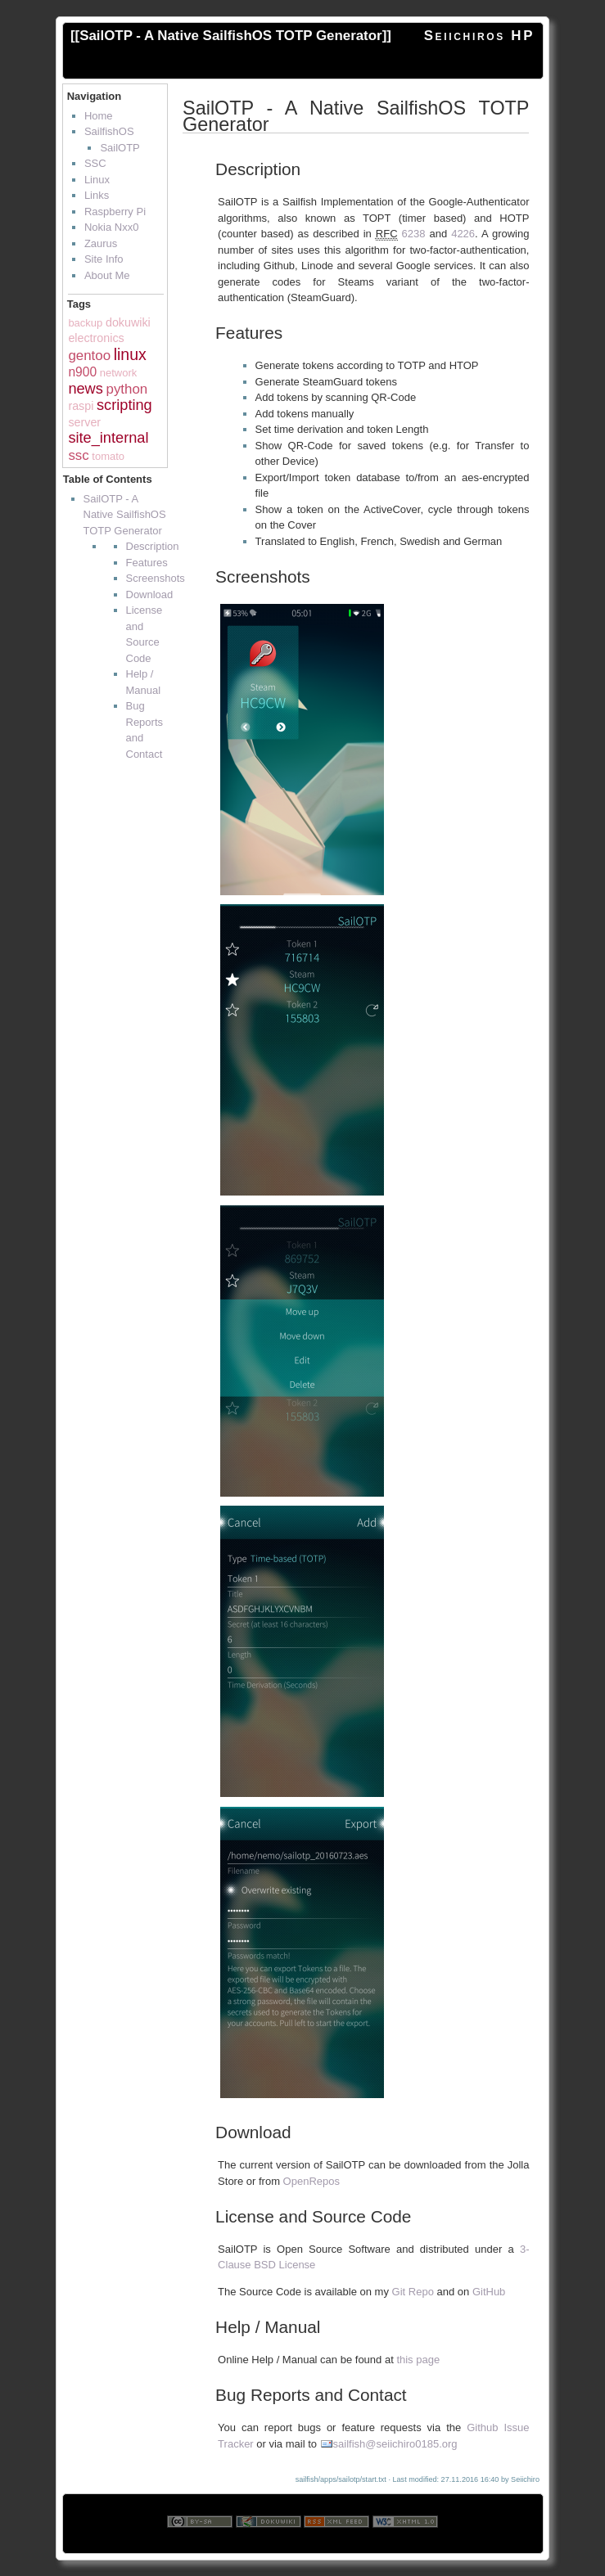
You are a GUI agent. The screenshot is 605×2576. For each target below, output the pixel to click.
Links (96, 195)
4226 (463, 233)
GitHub (488, 2292)
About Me (107, 275)
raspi (80, 405)
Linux (97, 179)
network (119, 373)
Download (150, 594)
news (85, 389)
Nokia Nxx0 (111, 227)
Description (152, 546)
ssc (78, 455)
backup (85, 323)
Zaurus (100, 243)
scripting (124, 405)
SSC (95, 163)
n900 (82, 372)
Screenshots (155, 578)
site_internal (108, 438)
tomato (108, 456)
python (126, 389)
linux (130, 354)
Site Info (104, 259)
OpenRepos (311, 2181)
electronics (96, 338)
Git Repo (413, 2292)
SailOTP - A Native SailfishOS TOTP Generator (230, 35)
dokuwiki (128, 322)
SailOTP (119, 148)
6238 (414, 233)
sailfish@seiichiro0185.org (395, 2444)
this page (418, 2359)
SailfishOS (109, 131)
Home (98, 116)
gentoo (89, 355)
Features (147, 562)
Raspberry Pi (115, 211)
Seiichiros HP (479, 35)
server (84, 422)
